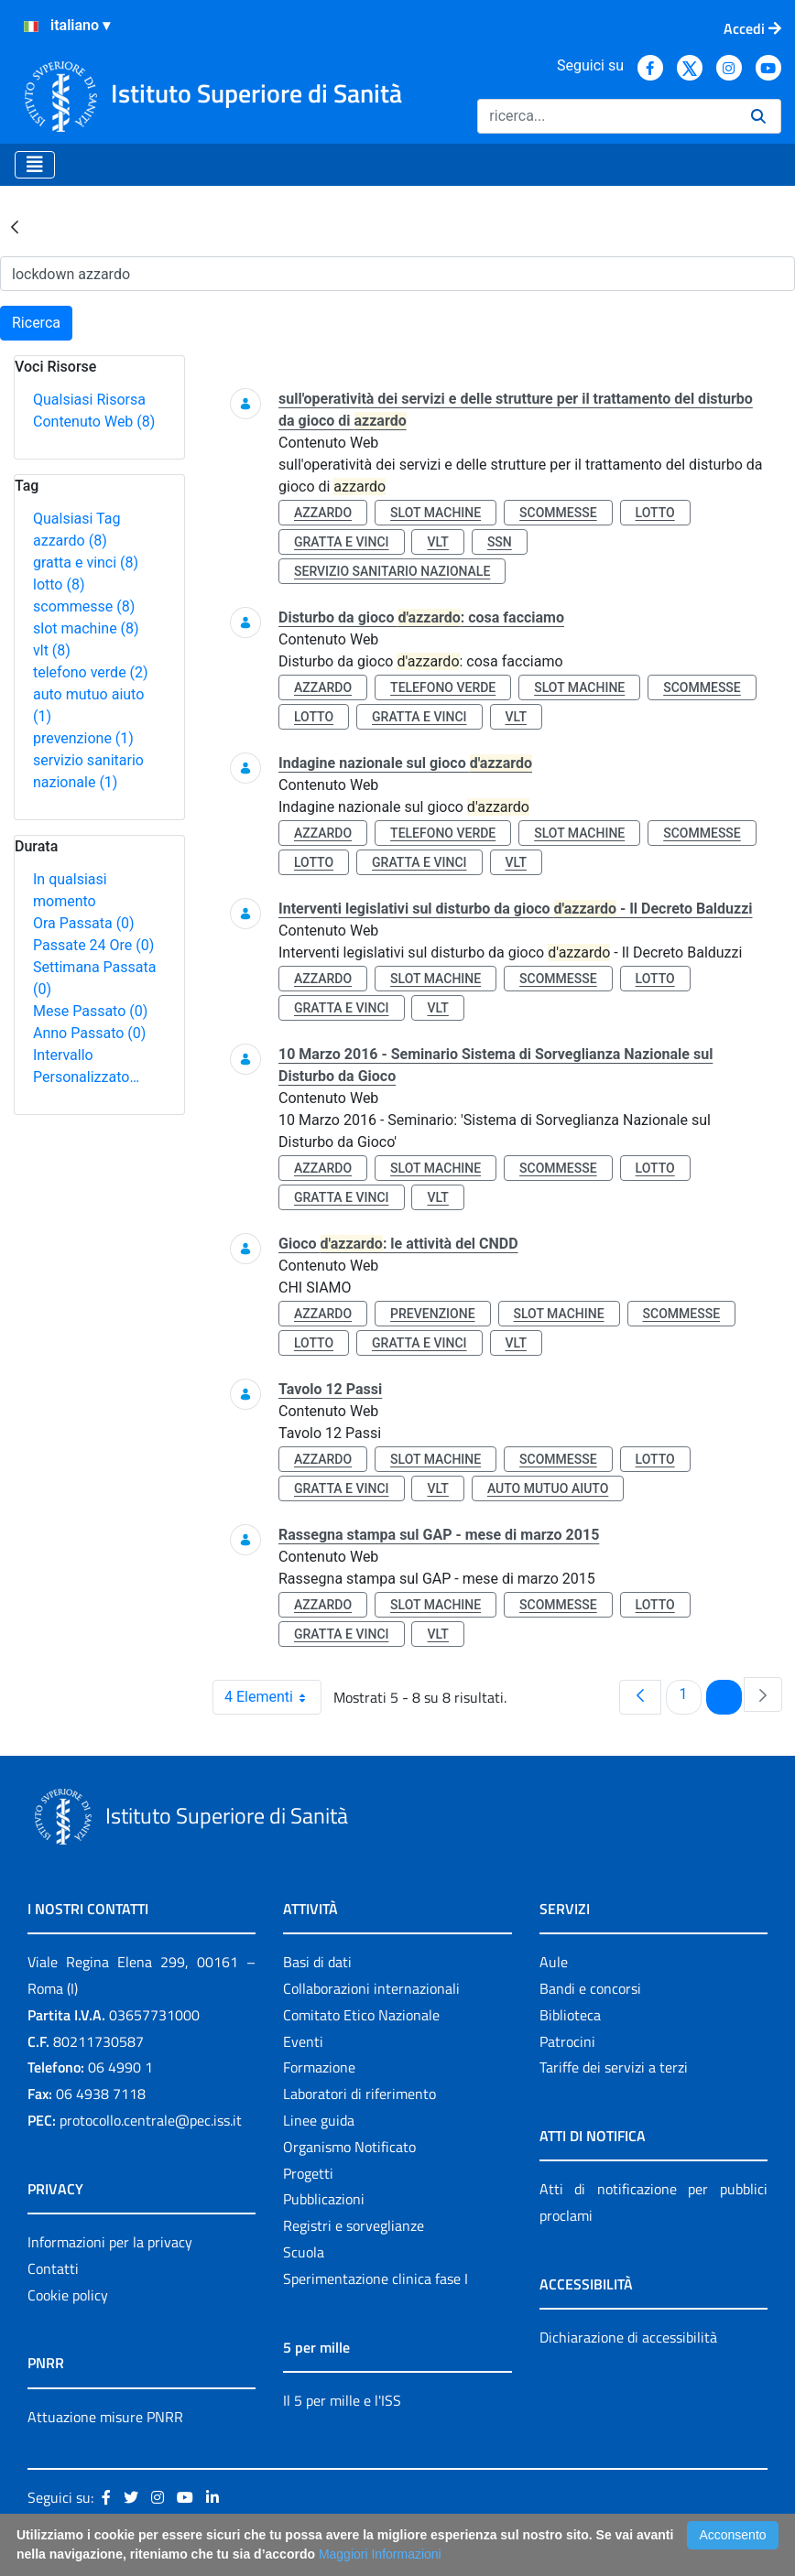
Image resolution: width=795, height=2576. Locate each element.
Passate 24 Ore (93, 945)
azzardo (70, 540)
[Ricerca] (606, 116)
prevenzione (83, 738)
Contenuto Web (94, 421)
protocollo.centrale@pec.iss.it (151, 2120)
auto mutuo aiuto (547, 1488)
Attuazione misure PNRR (105, 2417)
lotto (58, 584)
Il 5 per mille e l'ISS (342, 2400)
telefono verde (90, 672)
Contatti (53, 2268)
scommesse (84, 606)
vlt (52, 650)
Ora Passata (84, 923)
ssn (499, 542)
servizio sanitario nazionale (392, 571)
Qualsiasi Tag (76, 518)
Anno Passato (89, 1033)
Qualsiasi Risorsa (89, 399)
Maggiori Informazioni (380, 2554)
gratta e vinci (85, 562)
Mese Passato (90, 1011)
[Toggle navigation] (35, 165)
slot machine (86, 628)
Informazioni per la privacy (109, 2242)
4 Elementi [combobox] (272, 1697)
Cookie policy (67, 2295)
